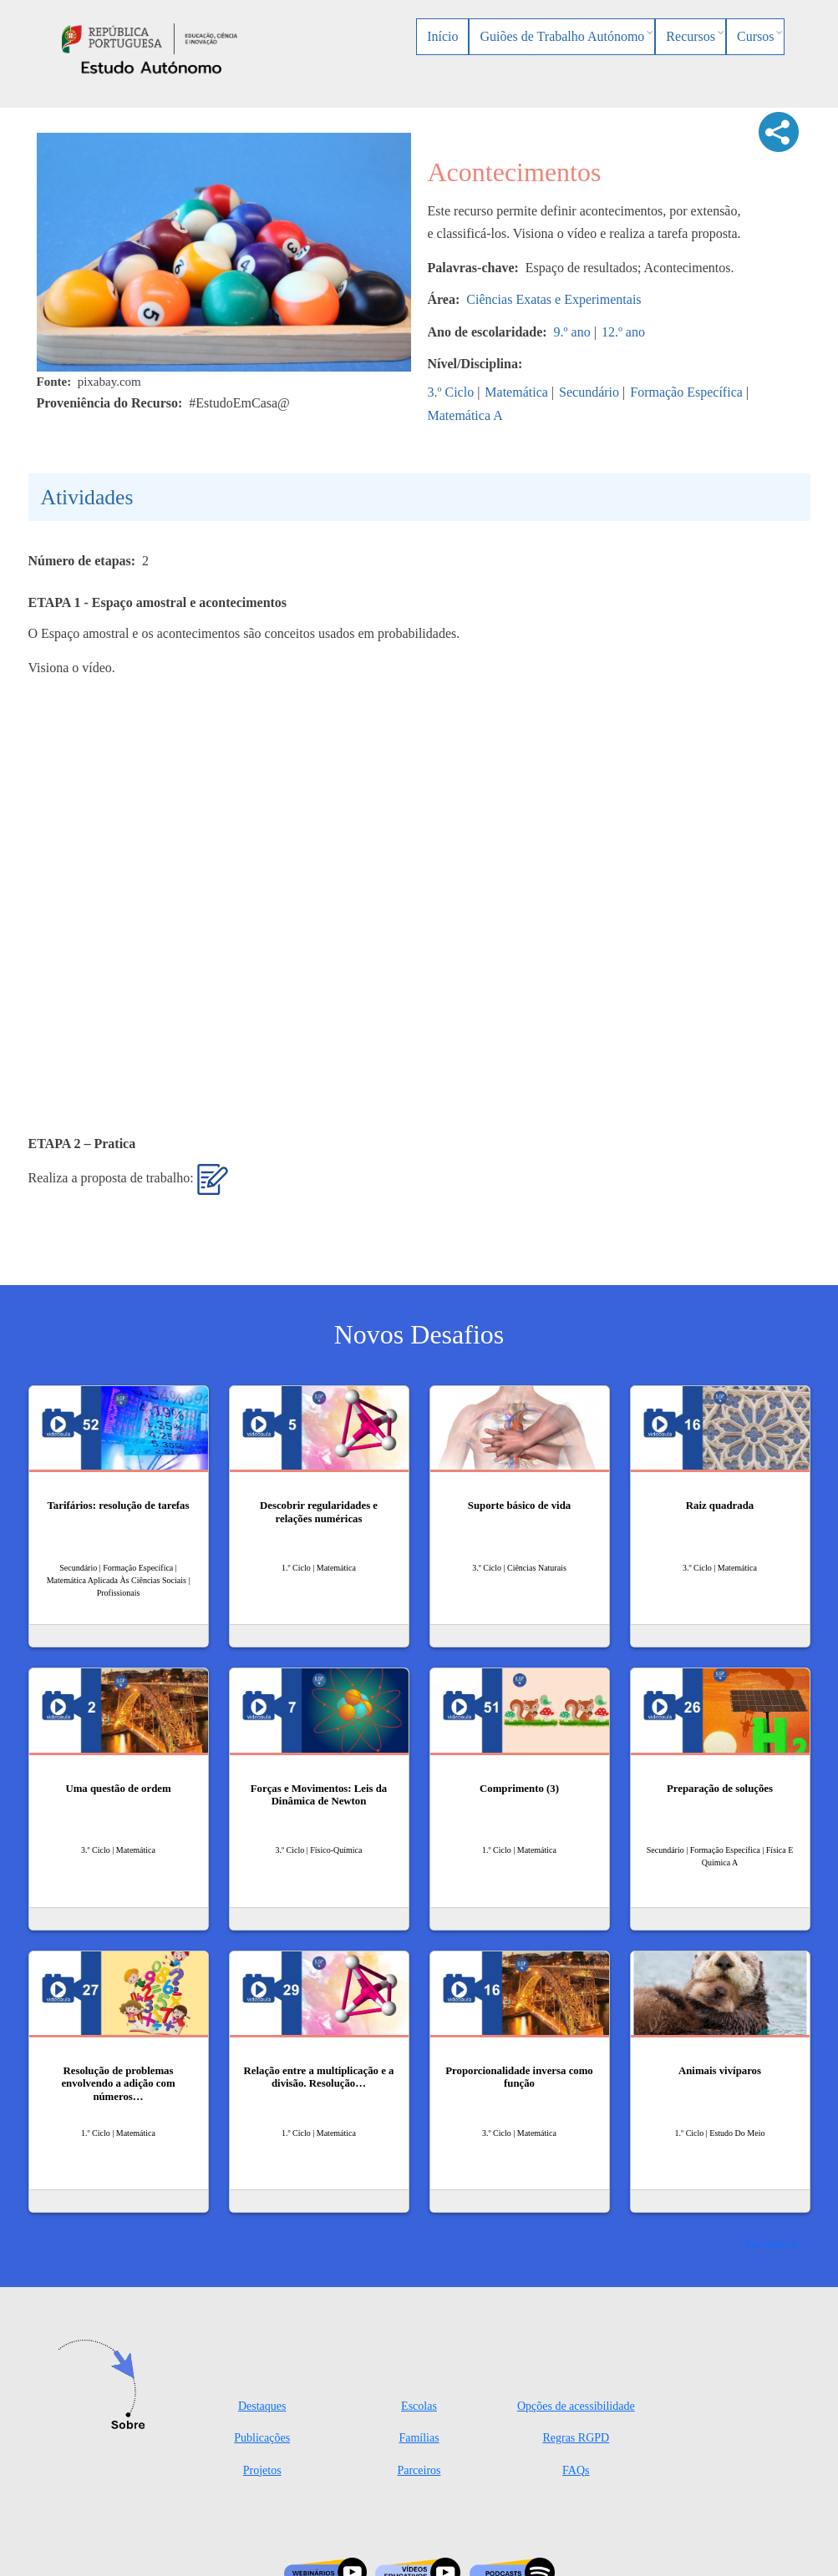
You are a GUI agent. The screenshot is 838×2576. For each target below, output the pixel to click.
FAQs (575, 2470)
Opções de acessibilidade (576, 2406)
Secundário (589, 392)
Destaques (262, 2406)
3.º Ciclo (451, 392)
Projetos (262, 2470)
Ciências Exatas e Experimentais (553, 299)
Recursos (690, 36)
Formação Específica (686, 392)
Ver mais (766, 2243)
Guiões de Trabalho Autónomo (562, 36)
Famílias (419, 2438)
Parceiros (418, 2470)
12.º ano (623, 332)
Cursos (755, 36)
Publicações (262, 2438)
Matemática (516, 392)
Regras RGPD (575, 2438)
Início (442, 36)
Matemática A (465, 415)
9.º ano (572, 332)
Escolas (419, 2406)
